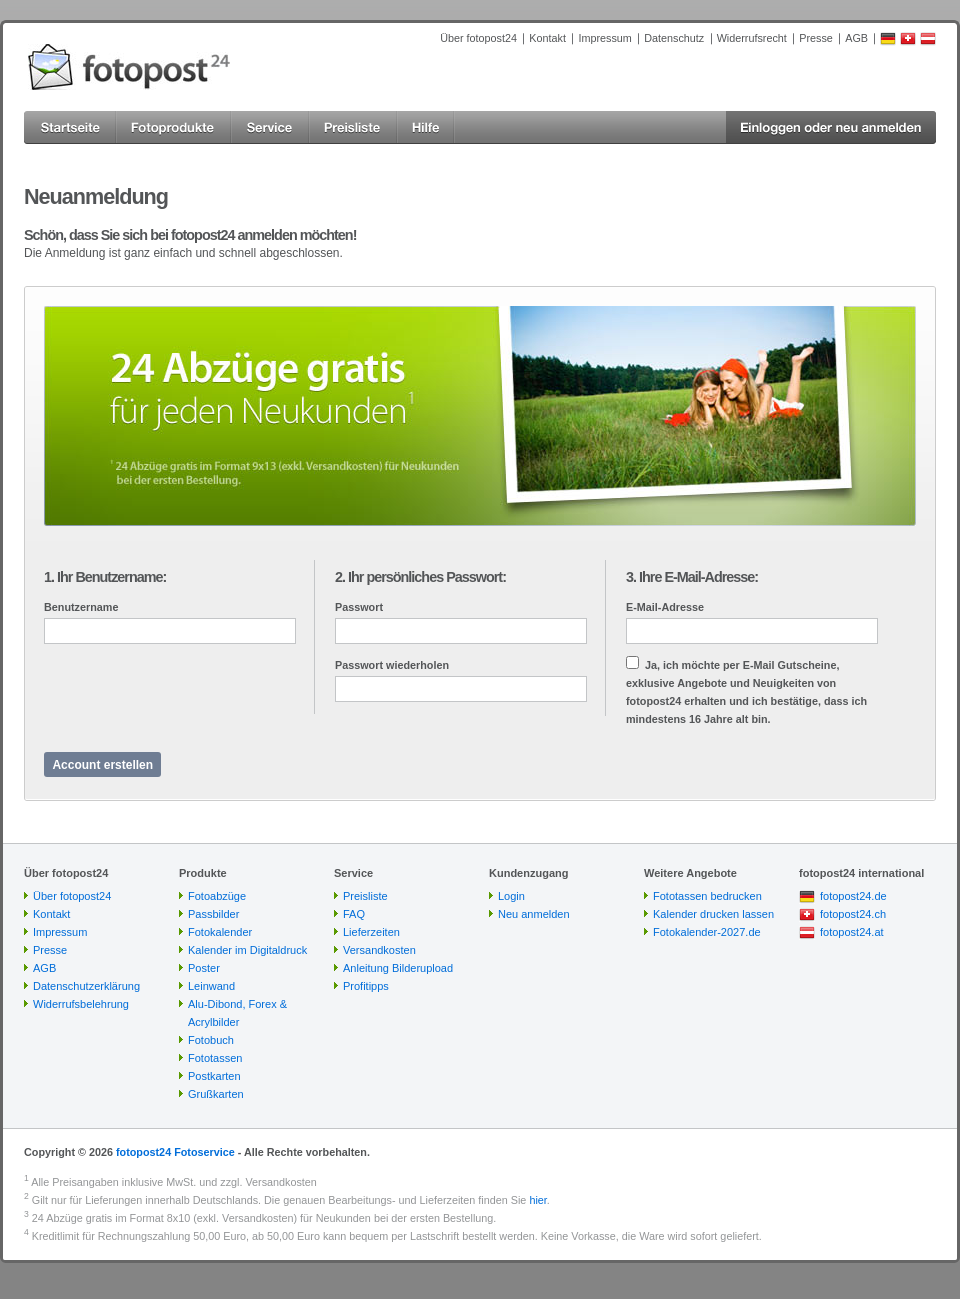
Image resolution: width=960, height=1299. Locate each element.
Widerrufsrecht (752, 38)
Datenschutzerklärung (86, 986)
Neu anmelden (534, 914)
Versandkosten (379, 950)
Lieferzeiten (371, 932)
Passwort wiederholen (392, 665)
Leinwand (211, 986)
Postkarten (214, 1076)
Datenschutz (674, 38)
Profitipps (366, 986)
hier (537, 1200)
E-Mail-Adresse (665, 607)
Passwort (359, 607)
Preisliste (365, 896)
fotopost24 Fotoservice (175, 1152)
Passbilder (213, 914)
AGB (856, 38)
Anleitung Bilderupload (398, 968)
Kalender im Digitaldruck (247, 950)
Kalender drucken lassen (713, 914)
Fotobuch (211, 1040)
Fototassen (215, 1058)
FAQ (354, 914)
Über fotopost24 (478, 38)
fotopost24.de (853, 896)
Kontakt (547, 38)
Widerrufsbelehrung (81, 1004)
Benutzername (81, 607)
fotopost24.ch (853, 914)
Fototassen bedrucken (707, 896)
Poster (204, 968)
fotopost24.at (852, 932)
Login (511, 896)
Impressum (604, 38)
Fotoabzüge (217, 896)
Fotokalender (220, 932)
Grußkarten (216, 1094)
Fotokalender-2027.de (707, 932)
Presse (816, 38)
